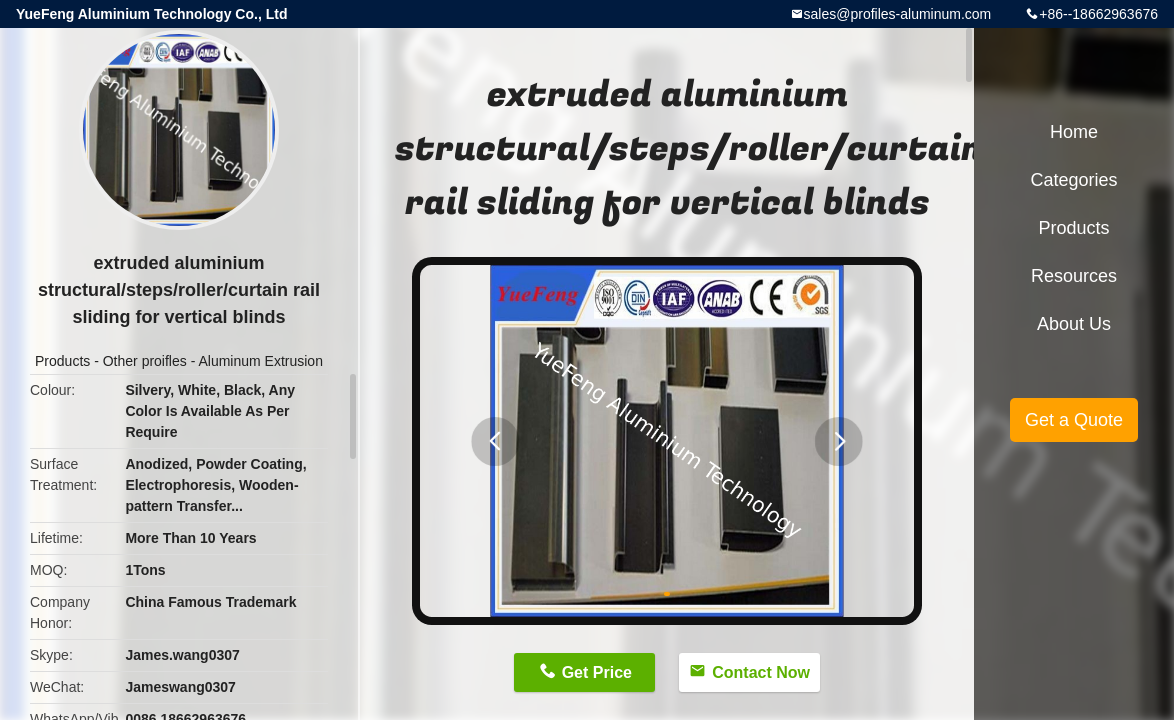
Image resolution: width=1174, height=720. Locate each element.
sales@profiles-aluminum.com (898, 14)
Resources (1074, 276)
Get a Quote (1074, 420)
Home (1074, 132)
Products (62, 361)
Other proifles (145, 361)
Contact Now (761, 672)
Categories (1073, 180)
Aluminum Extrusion (260, 361)
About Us (1074, 324)
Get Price (597, 672)
